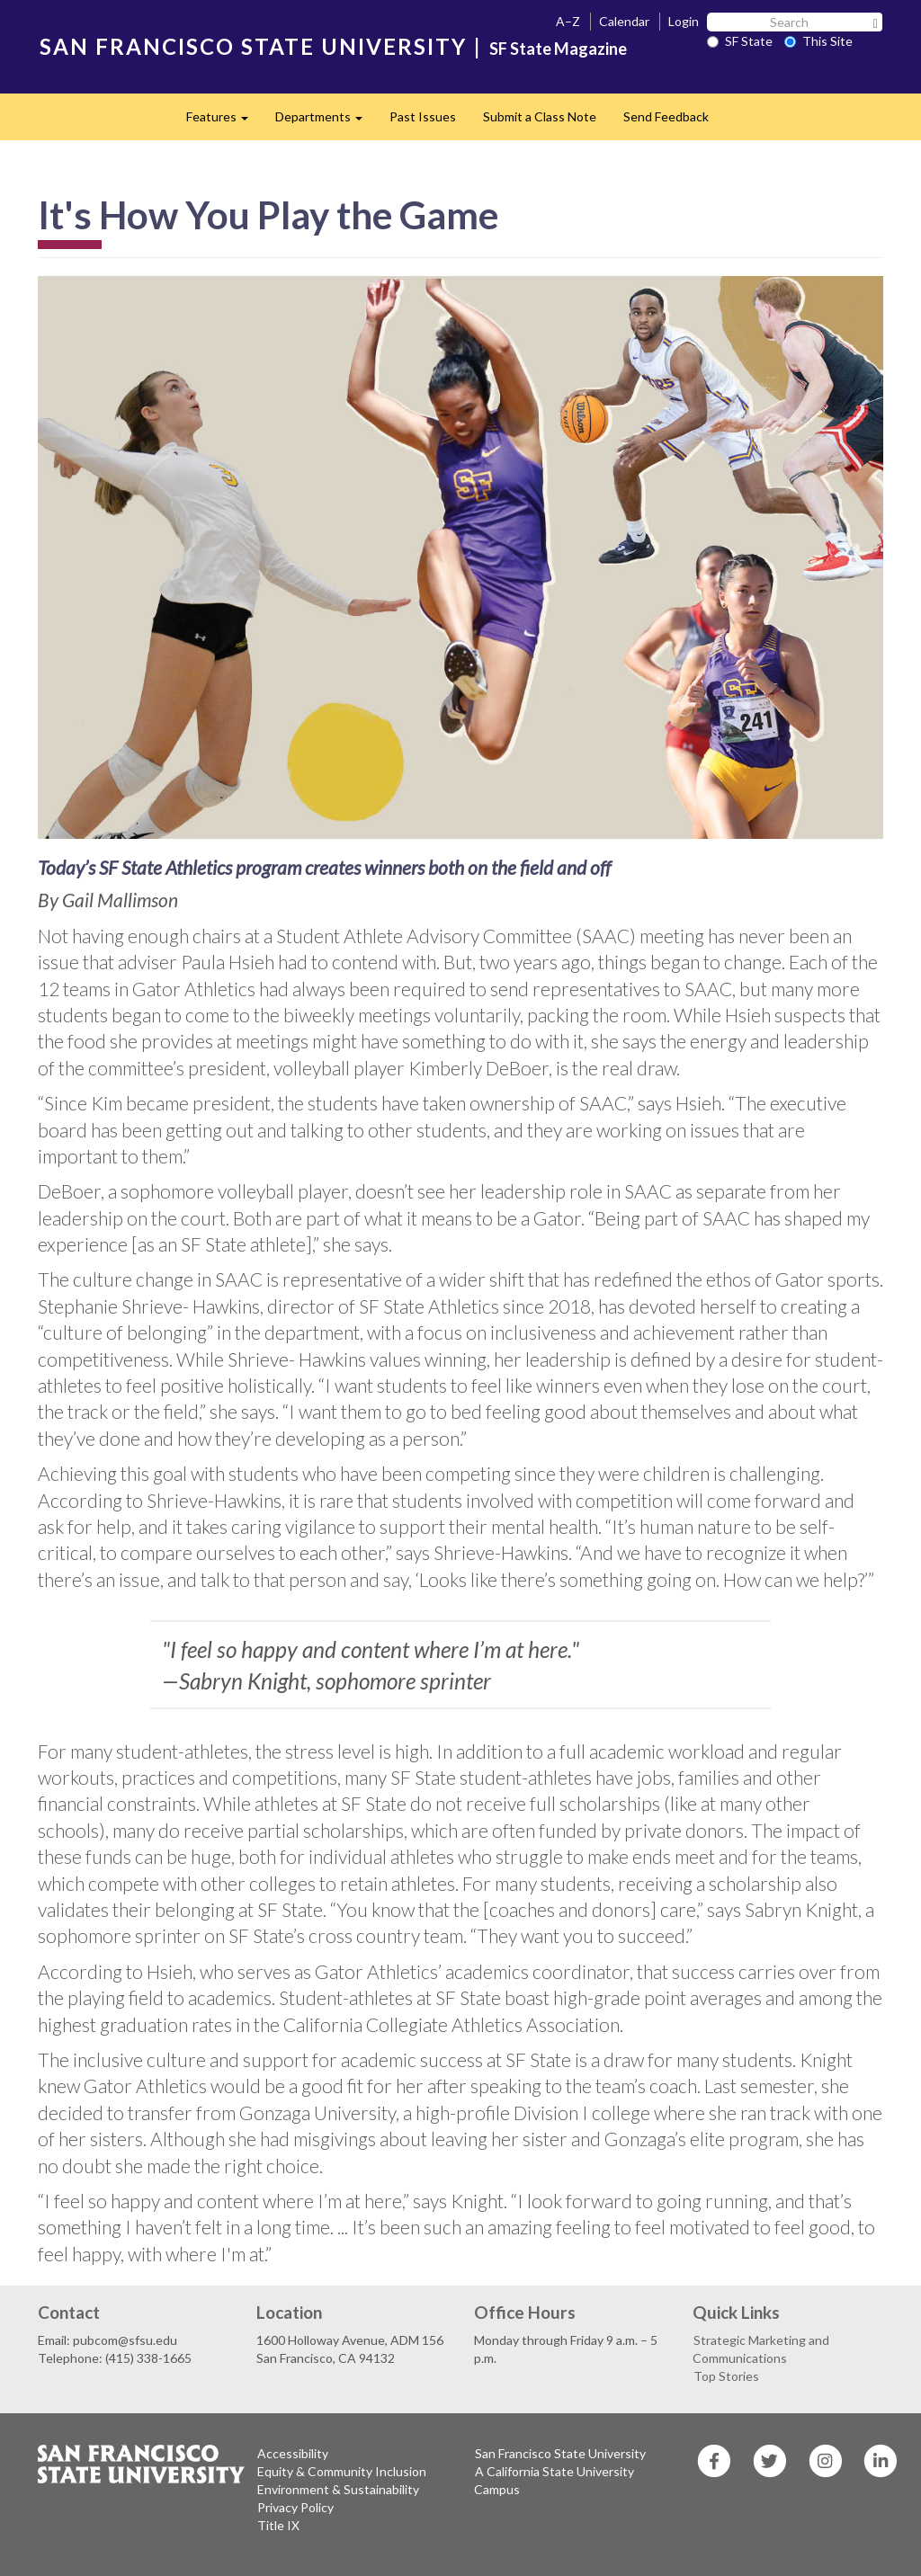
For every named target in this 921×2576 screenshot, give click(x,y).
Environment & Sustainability (338, 2489)
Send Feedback (666, 116)
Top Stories (726, 2376)
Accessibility (292, 2453)
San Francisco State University (560, 2453)
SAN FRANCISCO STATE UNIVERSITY (253, 46)
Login (683, 21)
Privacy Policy (295, 2507)
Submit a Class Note (539, 116)
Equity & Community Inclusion (341, 2471)
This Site (818, 41)
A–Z (568, 21)
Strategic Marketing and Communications (761, 2349)
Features (224, 122)
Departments (325, 122)
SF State (740, 41)
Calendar (624, 21)
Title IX (278, 2525)
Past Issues (422, 116)
